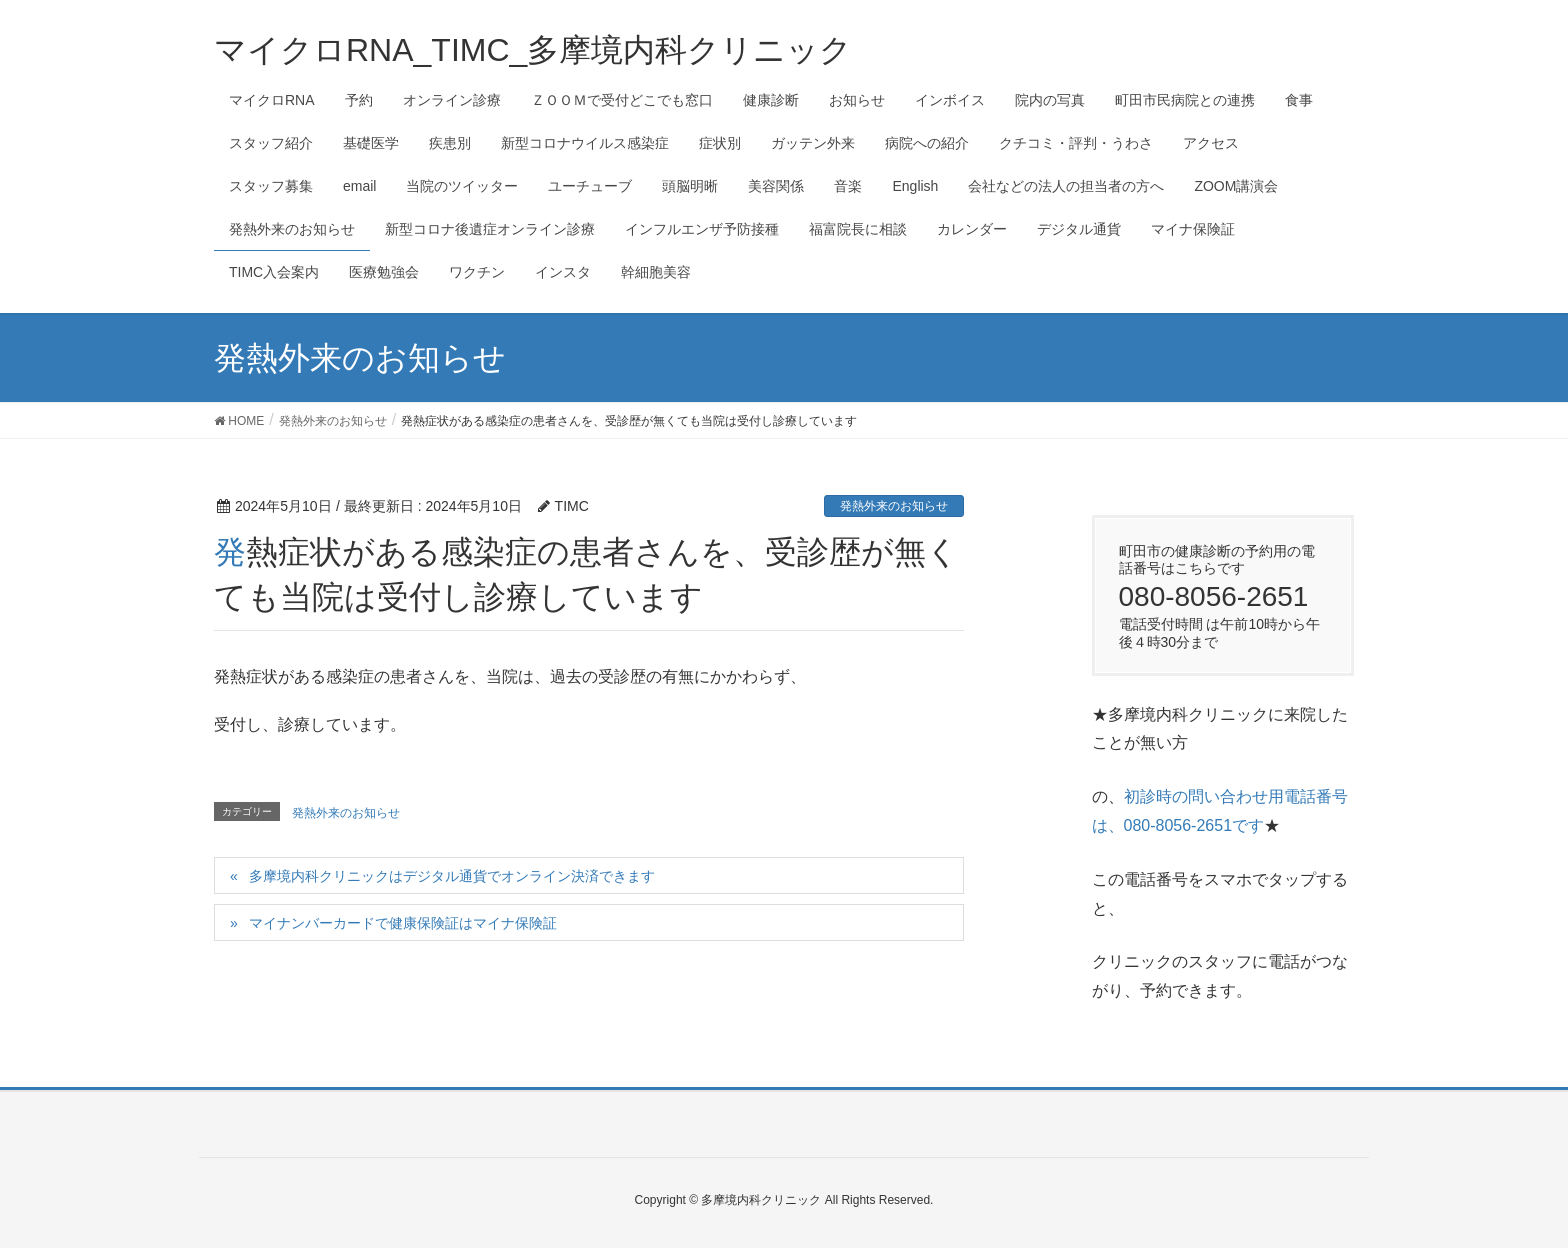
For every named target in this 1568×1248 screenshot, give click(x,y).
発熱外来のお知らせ (894, 506)
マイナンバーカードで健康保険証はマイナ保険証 (403, 923)
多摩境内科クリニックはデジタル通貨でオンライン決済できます (452, 876)
